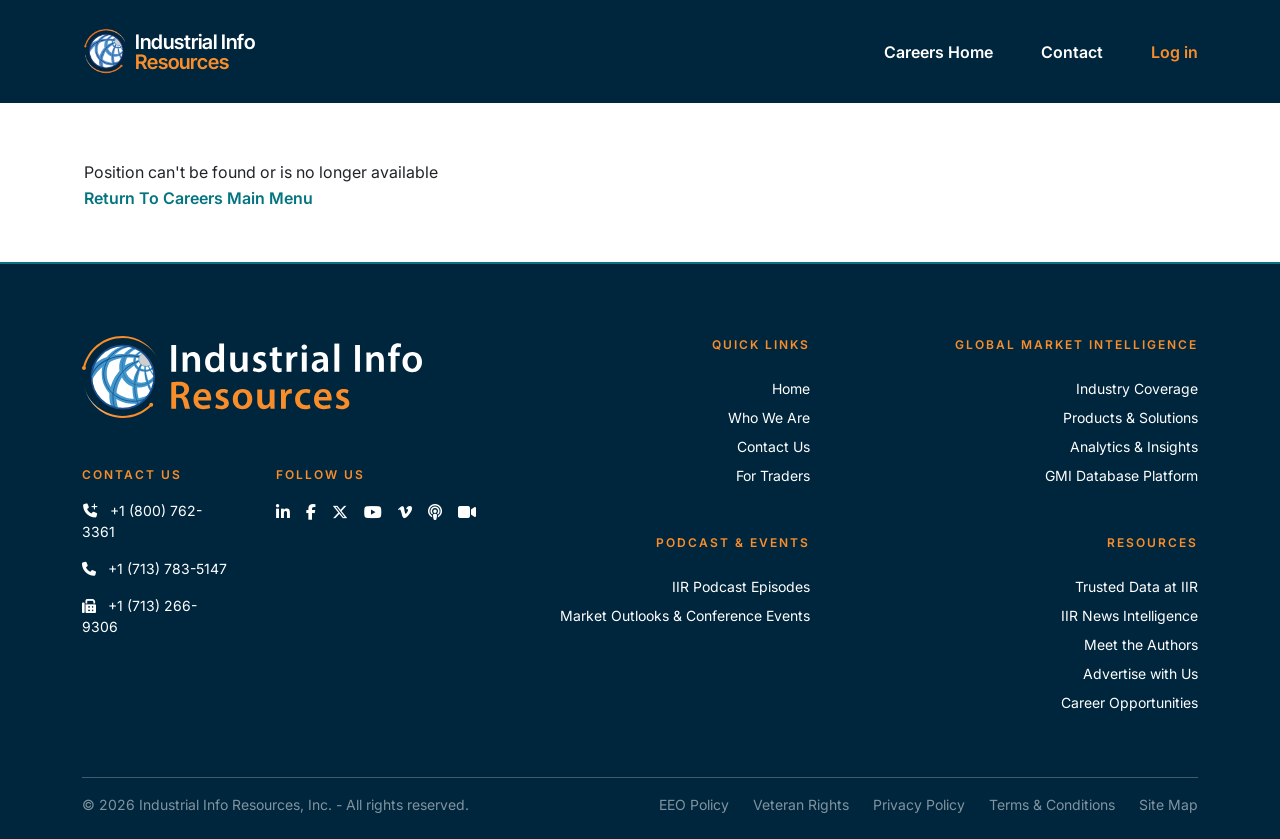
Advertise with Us (1140, 673)
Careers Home (938, 52)
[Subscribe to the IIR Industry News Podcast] (435, 512)
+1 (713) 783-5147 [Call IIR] (154, 568)
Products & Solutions (1130, 417)
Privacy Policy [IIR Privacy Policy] (919, 804)
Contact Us (773, 446)
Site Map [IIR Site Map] (1168, 804)
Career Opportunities (1129, 702)
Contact (1072, 52)
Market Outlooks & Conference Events (685, 615)
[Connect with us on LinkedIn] (283, 512)
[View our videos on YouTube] (373, 512)
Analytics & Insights (1134, 446)
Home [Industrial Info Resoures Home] (791, 388)
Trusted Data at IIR (1136, 586)
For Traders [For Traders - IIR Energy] (773, 475)
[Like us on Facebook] (311, 512)
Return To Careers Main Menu (198, 198)
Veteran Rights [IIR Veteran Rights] (801, 804)
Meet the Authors (1141, 644)
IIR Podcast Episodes (741, 586)
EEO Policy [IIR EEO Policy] (694, 804)
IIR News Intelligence (1129, 615)
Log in (1174, 52)
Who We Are (769, 417)
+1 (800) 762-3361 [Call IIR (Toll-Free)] (142, 521)
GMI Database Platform (1121, 475)
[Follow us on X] (340, 512)
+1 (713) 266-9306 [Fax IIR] (139, 616)
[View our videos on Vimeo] (405, 512)
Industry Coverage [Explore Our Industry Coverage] (1137, 388)
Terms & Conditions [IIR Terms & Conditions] (1052, 804)
